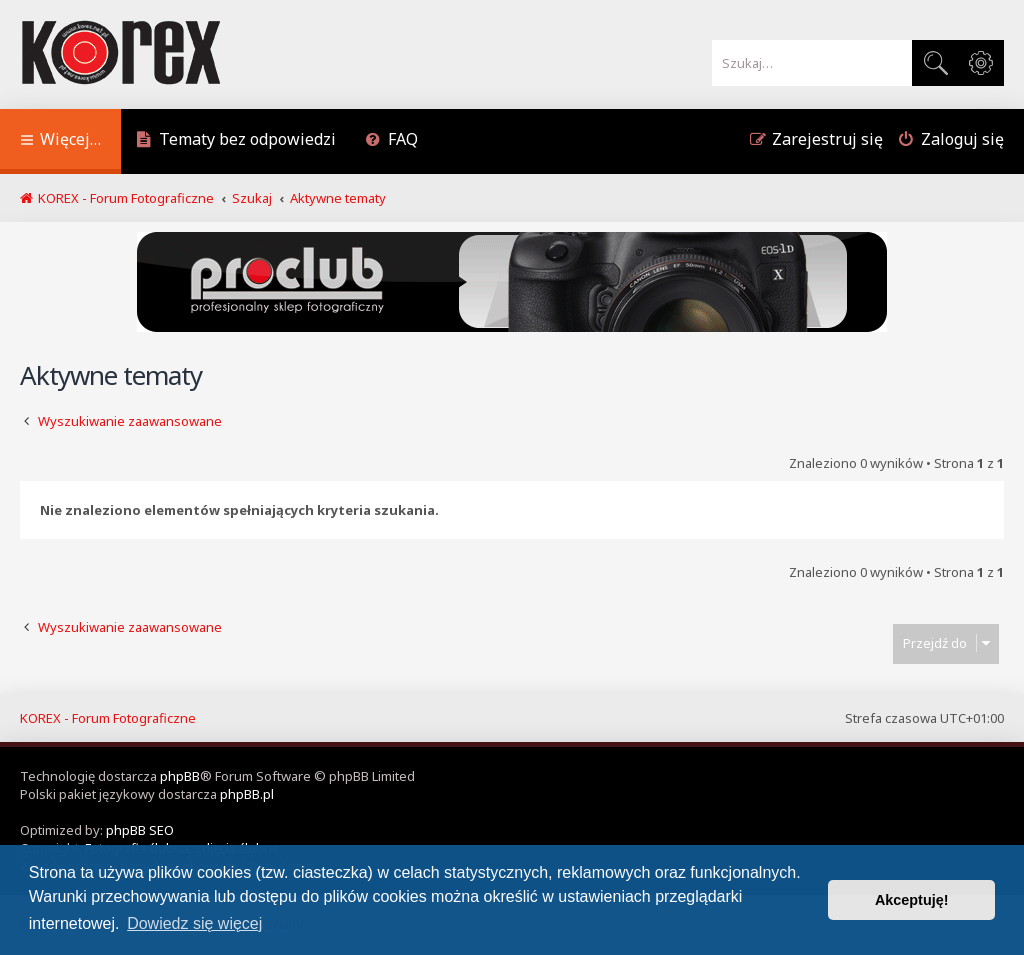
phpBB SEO (140, 830)
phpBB (180, 776)
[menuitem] (236, 141)
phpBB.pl (247, 794)
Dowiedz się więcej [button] (194, 923)
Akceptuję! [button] (912, 900)
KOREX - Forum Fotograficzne (108, 718)
